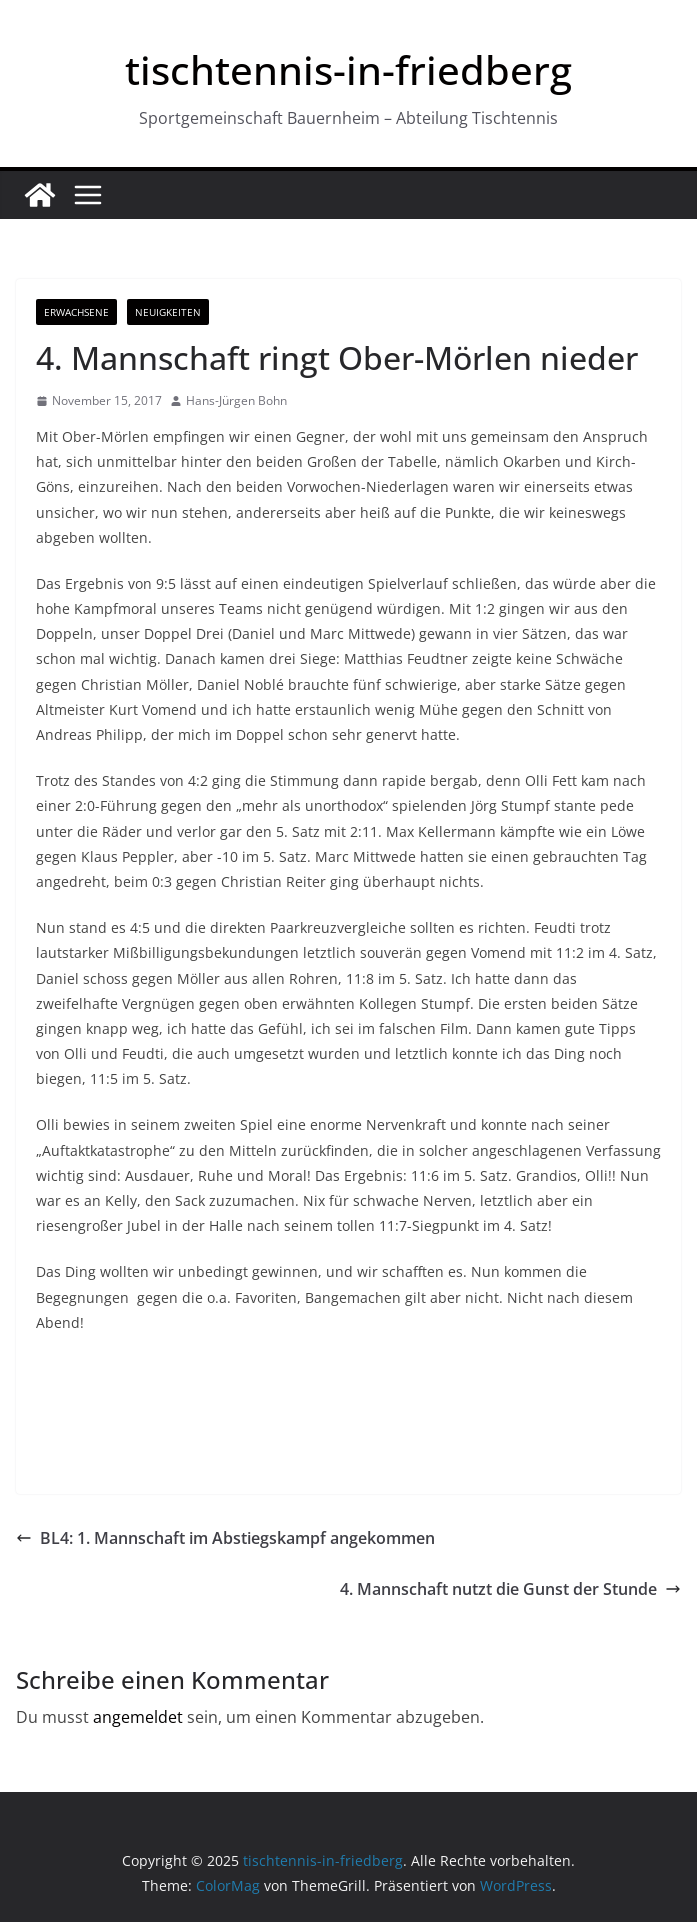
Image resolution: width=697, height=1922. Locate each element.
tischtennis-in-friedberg (348, 69)
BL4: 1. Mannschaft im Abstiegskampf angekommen (225, 1538)
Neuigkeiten (168, 312)
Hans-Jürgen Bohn (236, 400)
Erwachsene (76, 312)
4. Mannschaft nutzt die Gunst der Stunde (510, 1589)
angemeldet (138, 1717)
